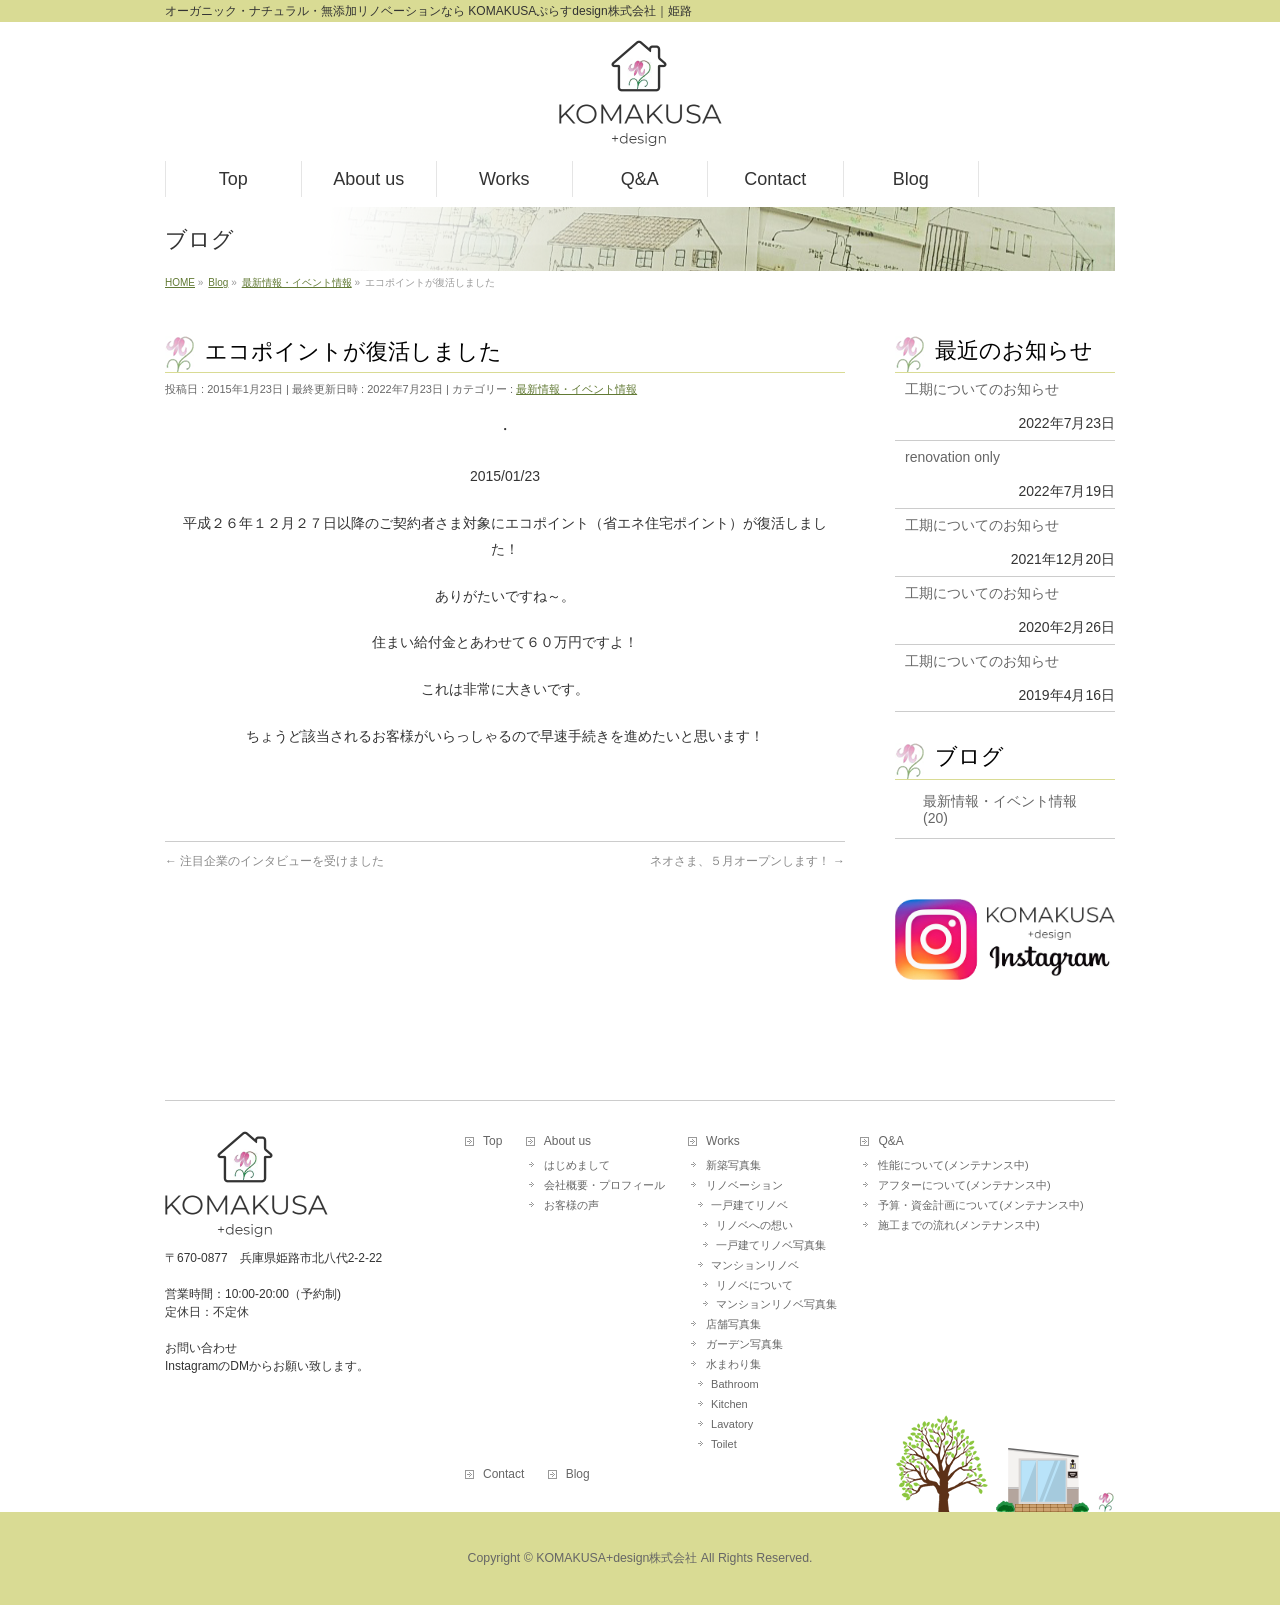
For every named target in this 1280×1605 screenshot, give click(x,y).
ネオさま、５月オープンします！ (747, 861)
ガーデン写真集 (744, 1344)
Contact (503, 1474)
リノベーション (744, 1185)
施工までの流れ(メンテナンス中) (958, 1225)
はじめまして (577, 1165)
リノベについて (754, 1285)
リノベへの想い (754, 1225)
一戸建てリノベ (749, 1205)
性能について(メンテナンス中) (953, 1165)
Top (492, 1141)
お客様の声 (571, 1205)
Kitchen (729, 1404)
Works (723, 1141)
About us (567, 1141)
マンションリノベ (755, 1265)
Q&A (890, 1141)
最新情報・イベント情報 (576, 389)
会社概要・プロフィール (604, 1185)
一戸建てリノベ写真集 (771, 1245)
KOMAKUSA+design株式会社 (616, 1558)
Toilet (724, 1444)
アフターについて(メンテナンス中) (964, 1185)
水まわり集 (733, 1364)
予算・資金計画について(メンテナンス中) (980, 1205)
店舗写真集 (733, 1324)
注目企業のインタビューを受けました (274, 861)
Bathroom (735, 1384)
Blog (578, 1474)
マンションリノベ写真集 (776, 1304)
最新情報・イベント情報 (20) (1000, 809)
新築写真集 (733, 1165)
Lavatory (732, 1424)
